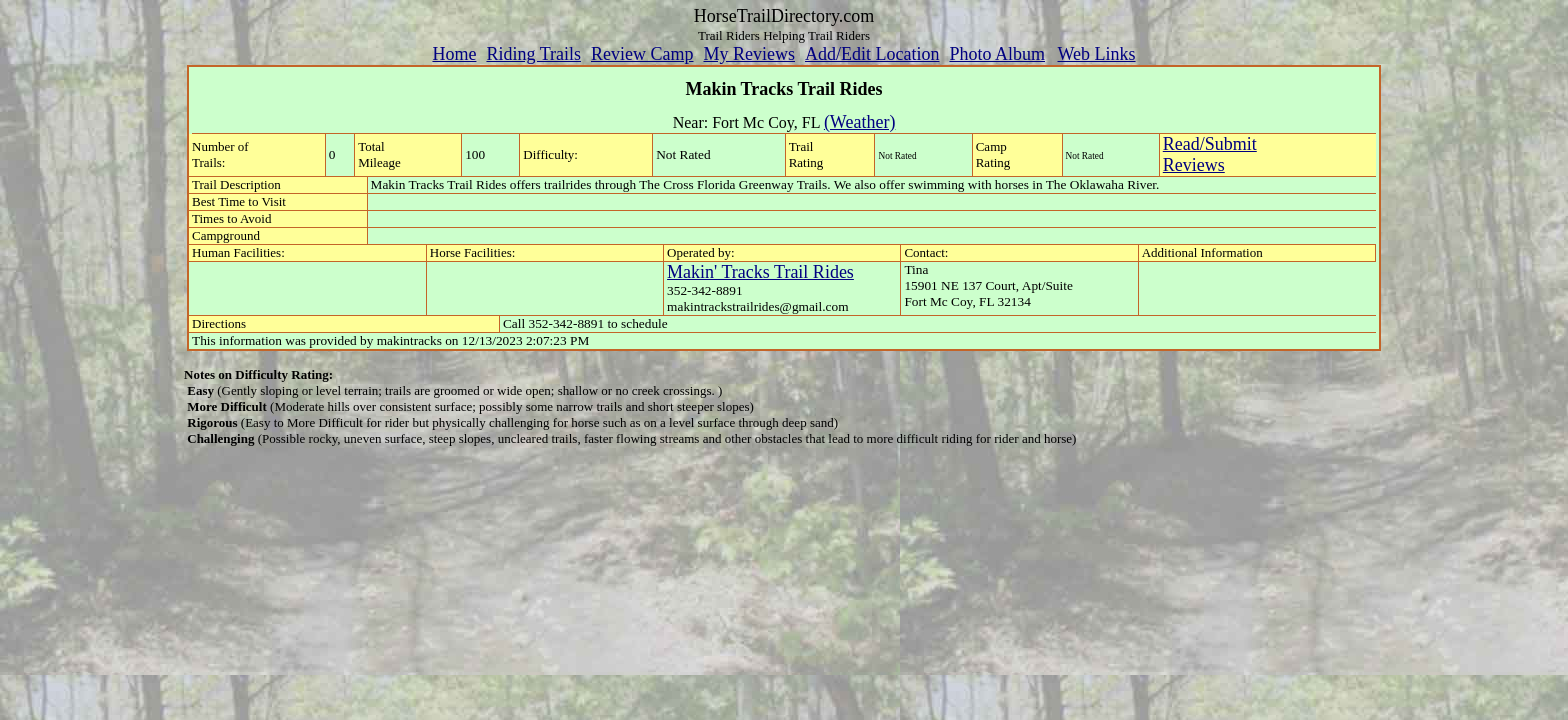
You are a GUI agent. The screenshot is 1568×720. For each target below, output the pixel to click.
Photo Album (997, 54)
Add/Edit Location (872, 54)
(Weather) (860, 122)
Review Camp (642, 54)
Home (454, 54)
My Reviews (749, 54)
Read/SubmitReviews (1210, 154)
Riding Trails (533, 54)
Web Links (1097, 54)
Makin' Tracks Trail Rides (760, 272)
